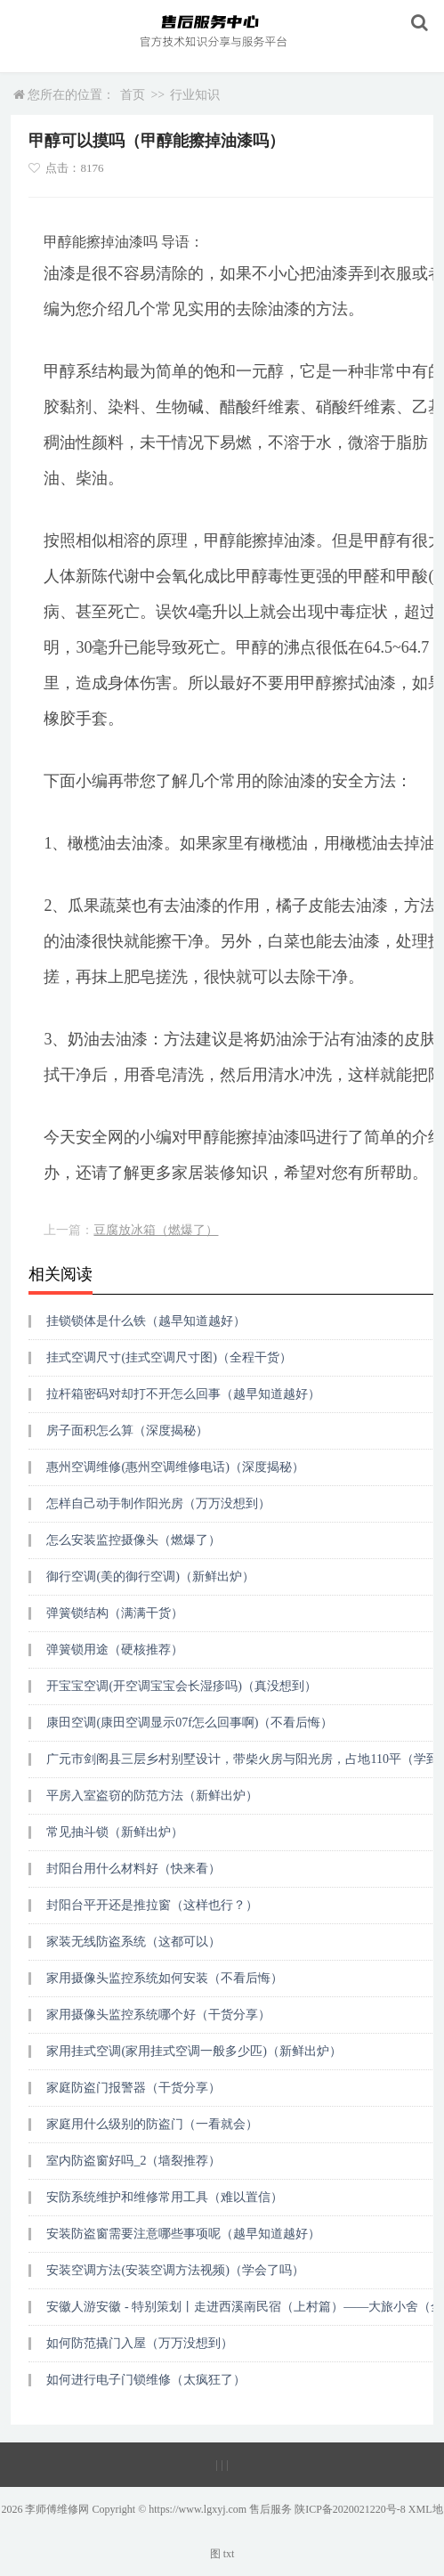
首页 (132, 95)
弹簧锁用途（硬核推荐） (114, 1649)
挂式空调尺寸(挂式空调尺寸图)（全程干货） (168, 1357)
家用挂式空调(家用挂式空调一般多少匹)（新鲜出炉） (193, 2051)
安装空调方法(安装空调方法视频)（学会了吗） (174, 2270)
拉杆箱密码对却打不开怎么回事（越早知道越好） (183, 1394)
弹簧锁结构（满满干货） (114, 1613)
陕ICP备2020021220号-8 (350, 2509)
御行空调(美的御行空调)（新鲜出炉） (150, 1576)
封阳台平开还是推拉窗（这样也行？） (152, 1905)
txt (229, 2554)
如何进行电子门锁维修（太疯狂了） (146, 2379)
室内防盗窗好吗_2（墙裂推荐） (133, 2160)
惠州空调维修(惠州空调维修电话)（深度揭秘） (174, 1467)
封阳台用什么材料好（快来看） (133, 1868)
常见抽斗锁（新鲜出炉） (114, 1832)
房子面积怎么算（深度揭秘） (127, 1430)
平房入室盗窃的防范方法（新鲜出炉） (152, 1795)
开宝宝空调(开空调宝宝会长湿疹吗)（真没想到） (181, 1686)
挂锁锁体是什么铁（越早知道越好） (146, 1321)
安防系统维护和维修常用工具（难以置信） (164, 2197)
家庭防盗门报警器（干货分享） (133, 2087)
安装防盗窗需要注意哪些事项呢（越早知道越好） (183, 2233)
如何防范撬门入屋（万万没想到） (139, 2343)
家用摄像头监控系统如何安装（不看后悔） (164, 1978)
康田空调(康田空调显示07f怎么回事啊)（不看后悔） (189, 1722)
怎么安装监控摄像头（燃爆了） (133, 1540)
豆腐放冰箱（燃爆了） (155, 1230)
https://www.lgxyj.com (197, 2509)
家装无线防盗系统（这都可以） (133, 1941)
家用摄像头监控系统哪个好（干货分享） (158, 2014)
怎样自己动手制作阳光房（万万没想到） (158, 1503)
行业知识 (195, 95)
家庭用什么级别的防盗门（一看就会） (152, 2124)
